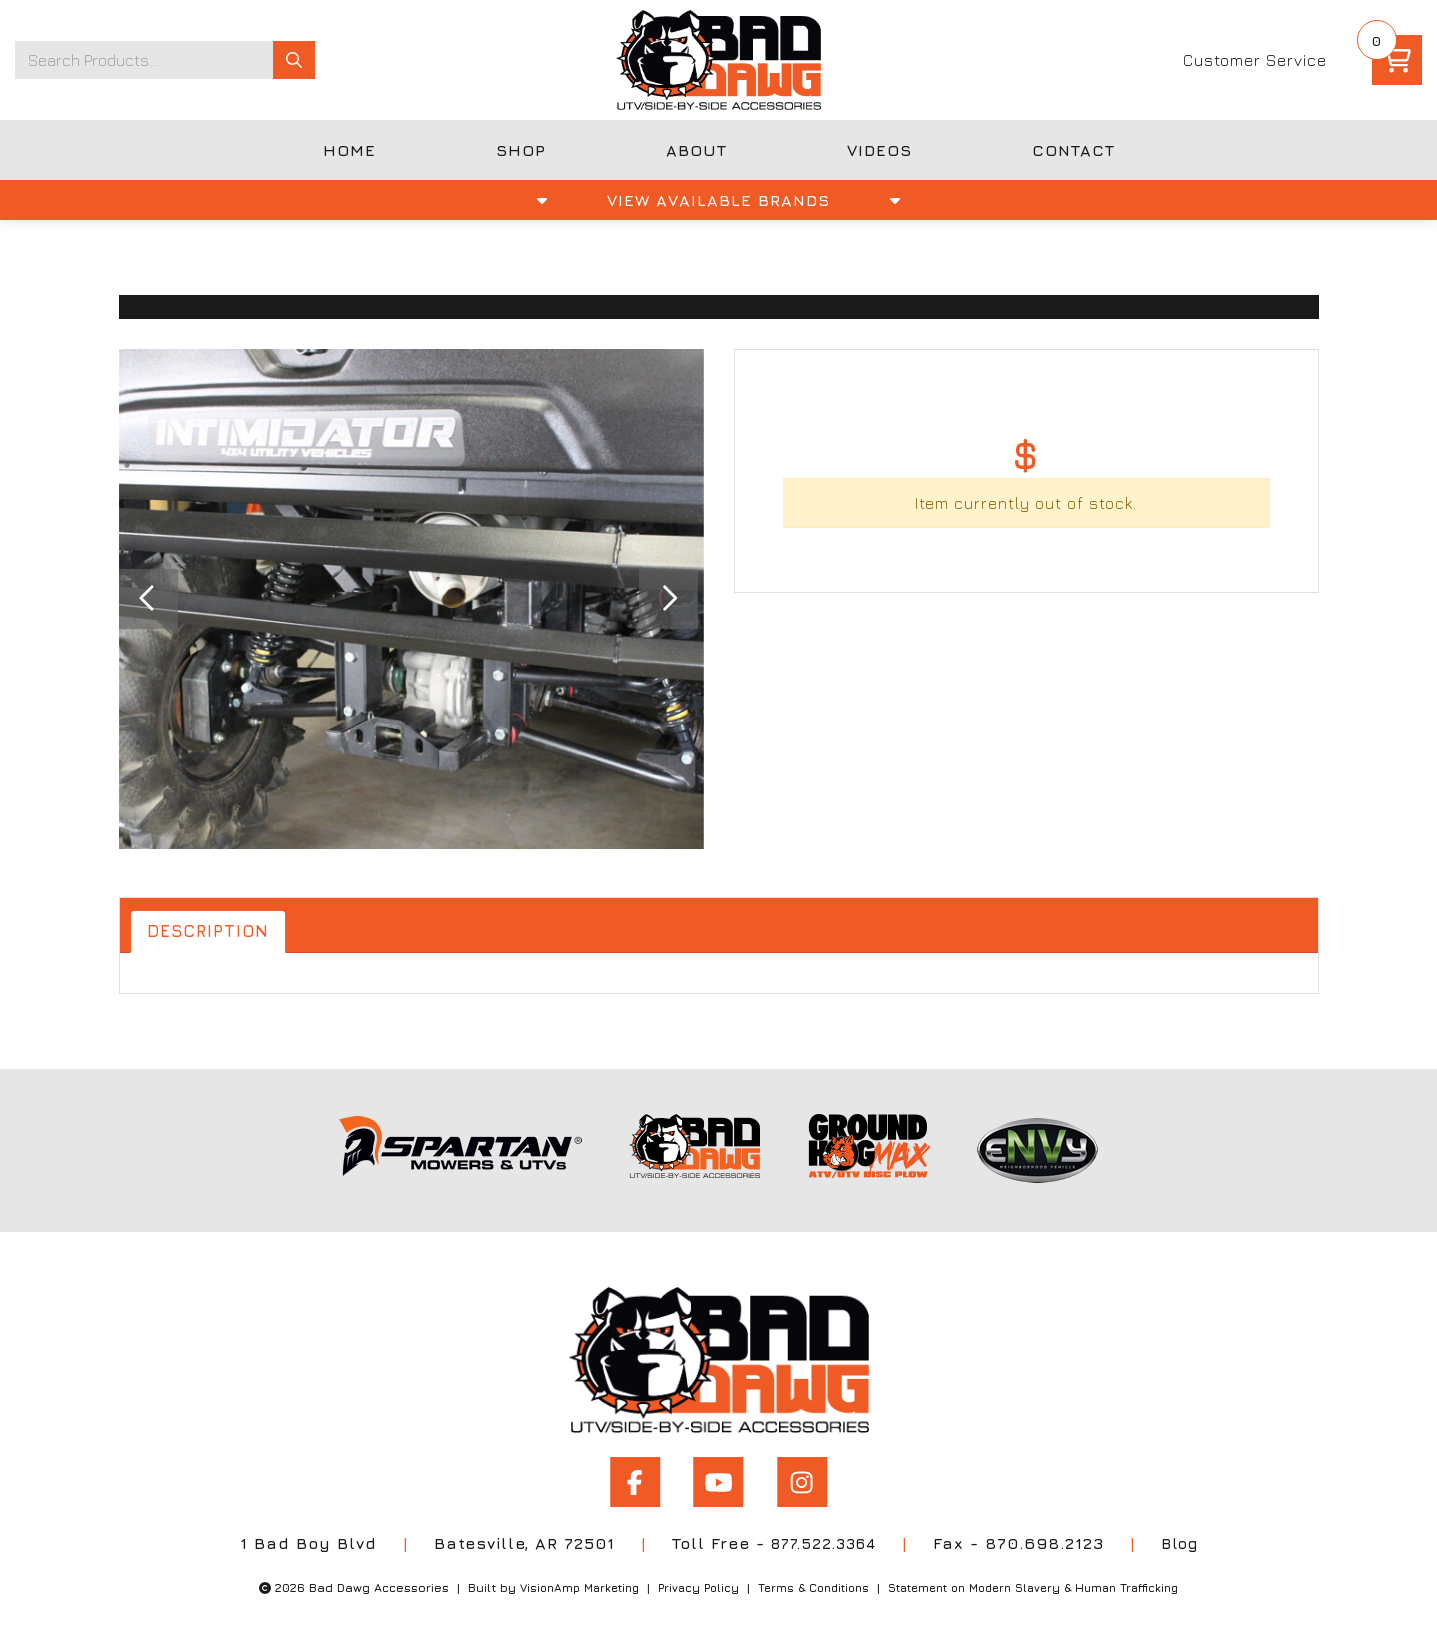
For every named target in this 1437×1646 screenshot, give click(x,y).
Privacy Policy (687, 1581)
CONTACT (1073, 150)
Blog (1185, 1537)
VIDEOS (879, 150)
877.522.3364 (821, 1537)
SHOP (521, 150)
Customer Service (1255, 60)
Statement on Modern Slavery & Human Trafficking (1044, 1581)
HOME (349, 150)
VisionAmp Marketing (561, 1581)
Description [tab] (212, 932)
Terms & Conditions (808, 1581)
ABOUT (696, 150)
